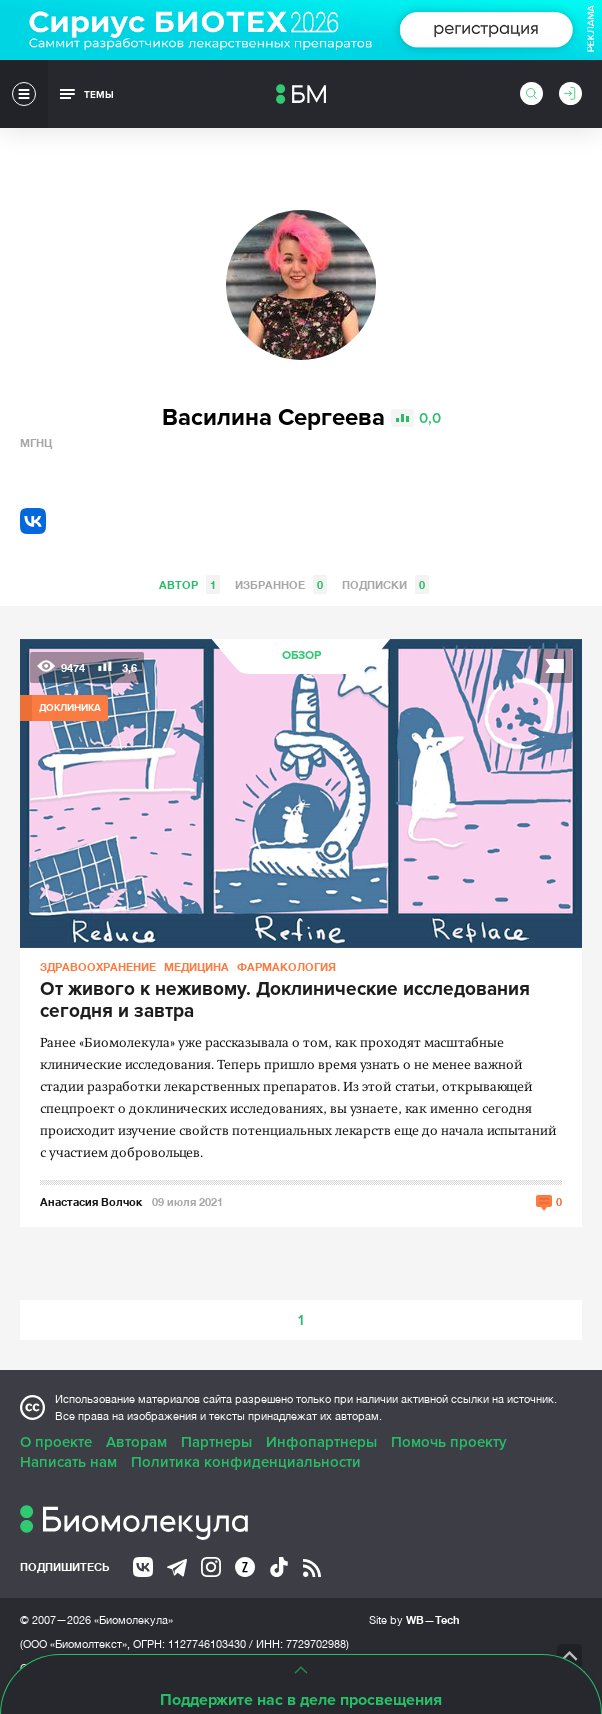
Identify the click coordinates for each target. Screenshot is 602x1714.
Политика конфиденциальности (246, 1462)
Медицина (196, 966)
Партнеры (216, 1442)
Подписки (385, 584)
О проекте (56, 1442)
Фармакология (286, 966)
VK (33, 521)
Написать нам (68, 1462)
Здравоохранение (98, 966)
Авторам (136, 1442)
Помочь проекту (449, 1442)
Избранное (281, 584)
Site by (414, 1619)
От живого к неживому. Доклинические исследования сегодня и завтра (285, 1001)
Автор (189, 584)
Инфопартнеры (321, 1442)
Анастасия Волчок (91, 1201)
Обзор (301, 655)
